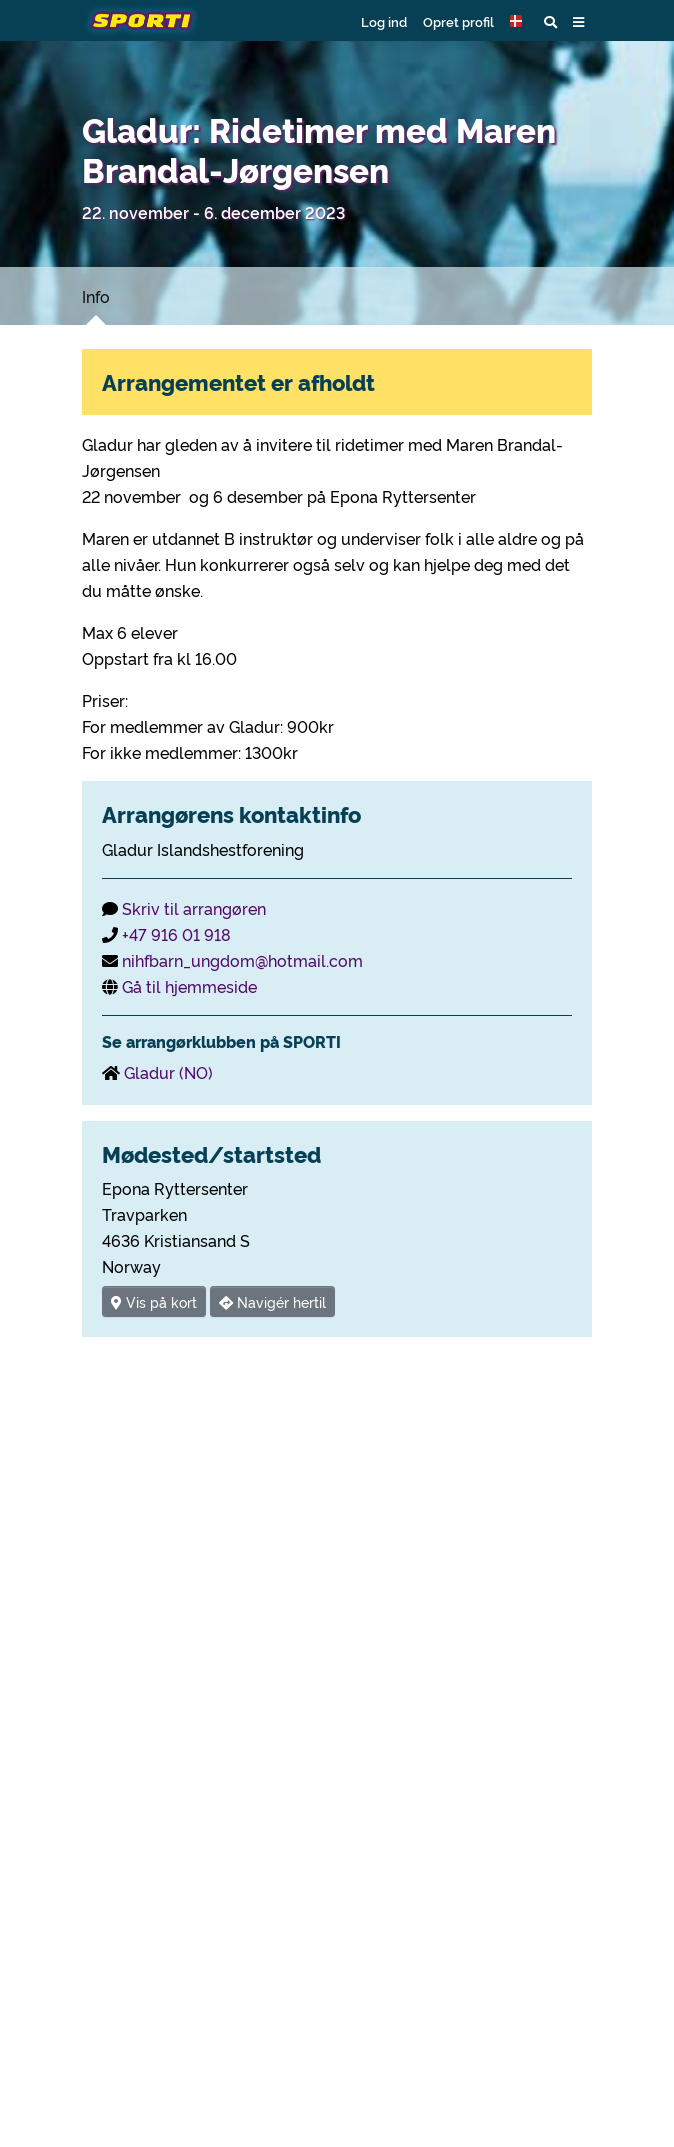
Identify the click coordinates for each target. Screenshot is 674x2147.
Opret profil (458, 21)
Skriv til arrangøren (194, 908)
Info (96, 296)
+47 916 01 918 (176, 934)
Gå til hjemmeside (189, 986)
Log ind (384, 21)
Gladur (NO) (168, 1072)
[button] (519, 21)
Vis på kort (154, 1301)
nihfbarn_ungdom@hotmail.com (242, 960)
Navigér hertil (272, 1301)
